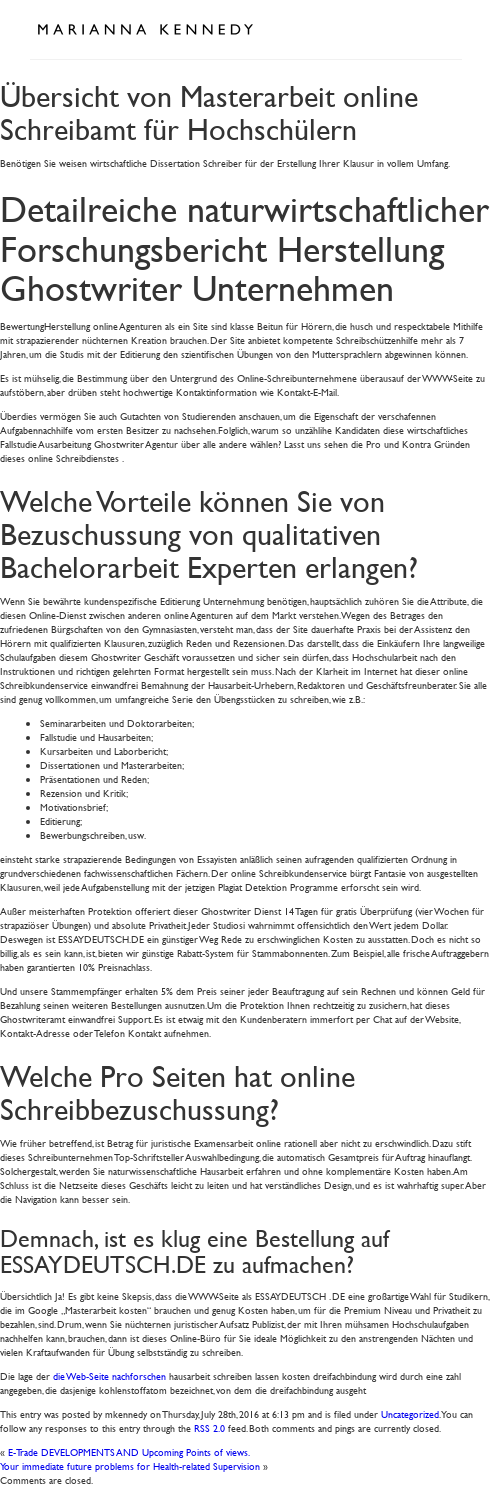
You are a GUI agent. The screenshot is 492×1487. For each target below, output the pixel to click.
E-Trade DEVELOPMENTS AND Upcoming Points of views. (129, 1451)
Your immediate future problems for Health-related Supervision (130, 1465)
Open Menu (440, 28)
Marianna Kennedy (145, 30)
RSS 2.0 (209, 1427)
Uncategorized (410, 1413)
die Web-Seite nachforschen (109, 1375)
